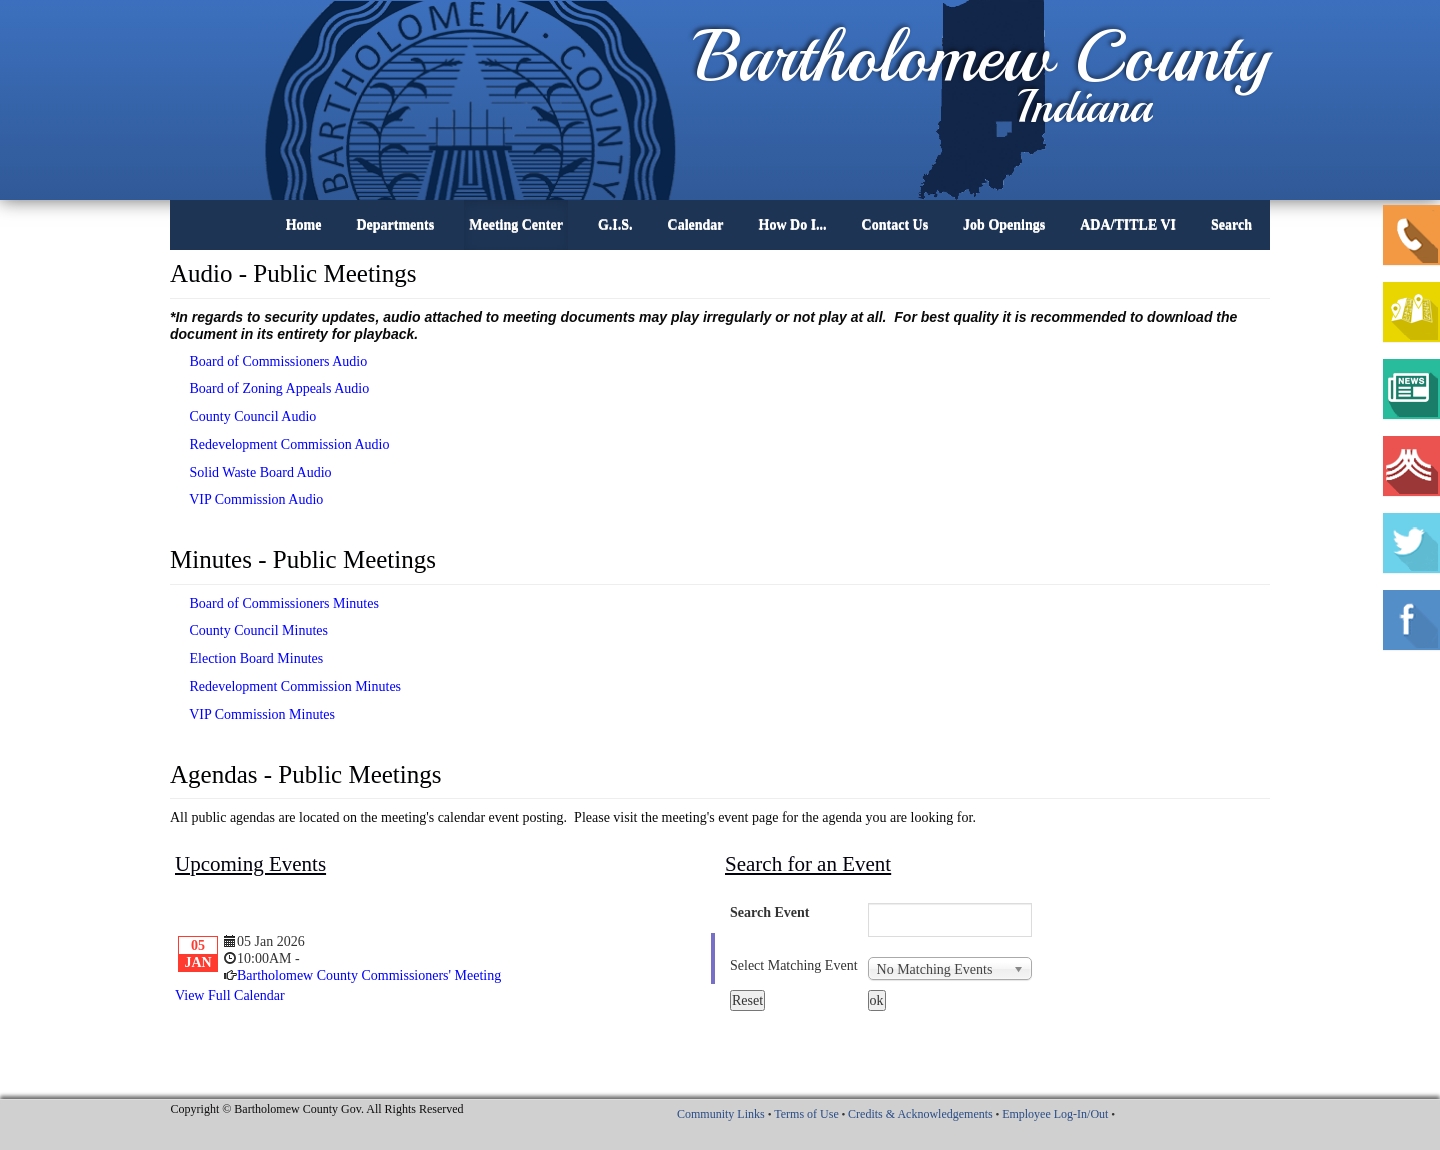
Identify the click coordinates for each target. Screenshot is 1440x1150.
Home (304, 224)
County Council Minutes (249, 630)
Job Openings (1004, 224)
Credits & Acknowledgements (920, 1114)
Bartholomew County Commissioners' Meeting (369, 975)
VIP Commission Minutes (252, 714)
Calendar (696, 224)
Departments (395, 224)
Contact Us (895, 224)
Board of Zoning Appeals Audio (269, 388)
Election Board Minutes (246, 658)
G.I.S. (615, 224)
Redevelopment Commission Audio (279, 444)
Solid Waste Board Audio (251, 472)
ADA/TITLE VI (1128, 224)
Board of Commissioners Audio (268, 361)
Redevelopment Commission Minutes (285, 686)
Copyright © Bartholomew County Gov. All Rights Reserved (317, 1109)
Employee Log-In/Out (1055, 1114)
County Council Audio (243, 416)
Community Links (721, 1114)
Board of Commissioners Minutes (274, 603)
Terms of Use (806, 1114)
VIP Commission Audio (246, 499)
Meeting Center (516, 224)
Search (1231, 224)
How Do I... (793, 224)
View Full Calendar (230, 995)
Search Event (769, 912)
